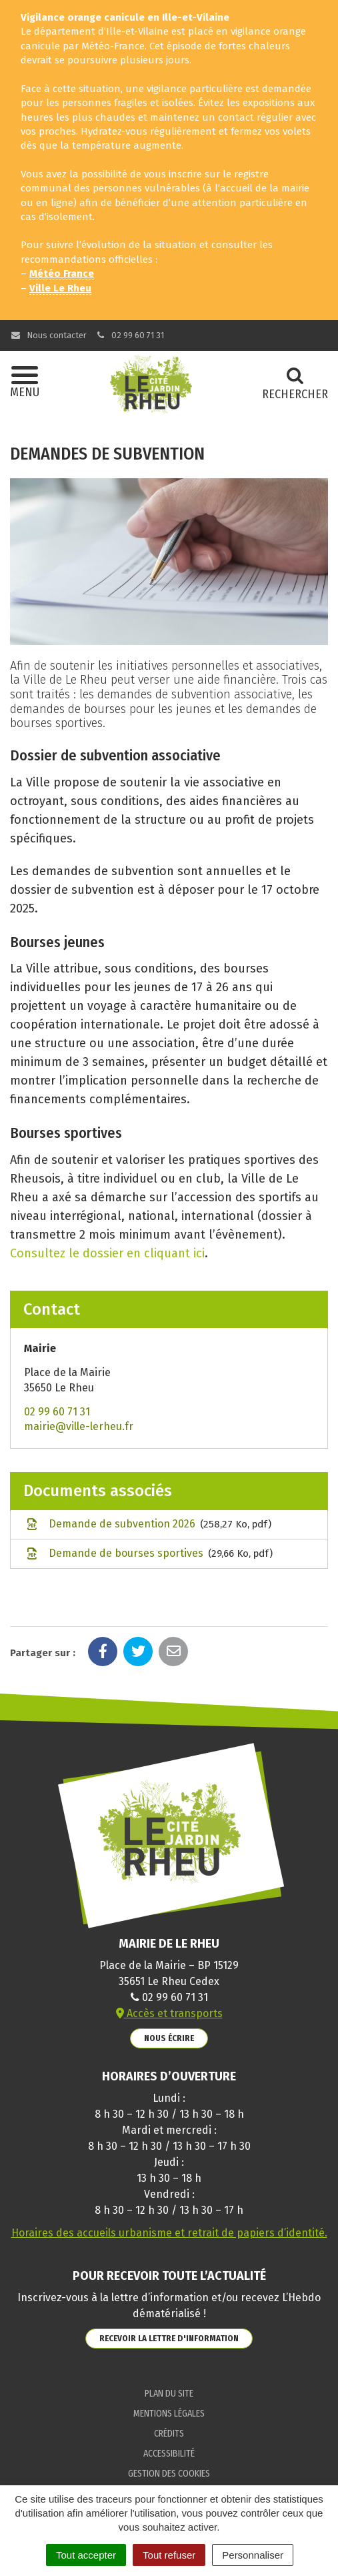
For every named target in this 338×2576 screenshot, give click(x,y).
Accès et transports (169, 2013)
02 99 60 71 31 (130, 335)
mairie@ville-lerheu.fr (78, 1426)
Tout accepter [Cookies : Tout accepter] (86, 2555)
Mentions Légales (169, 2413)
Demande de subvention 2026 (147, 1524)
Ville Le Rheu (60, 288)
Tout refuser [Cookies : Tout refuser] (169, 2555)
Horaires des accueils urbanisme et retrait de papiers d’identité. (169, 2232)
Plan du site (169, 2393)
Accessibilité (169, 2453)
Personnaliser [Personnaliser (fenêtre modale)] (252, 2555)
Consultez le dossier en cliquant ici (107, 1253)
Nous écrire (169, 2038)
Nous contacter (48, 335)
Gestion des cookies (169, 2473)
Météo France (61, 273)
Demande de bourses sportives (148, 1554)
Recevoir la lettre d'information (169, 2338)
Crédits (169, 2433)
